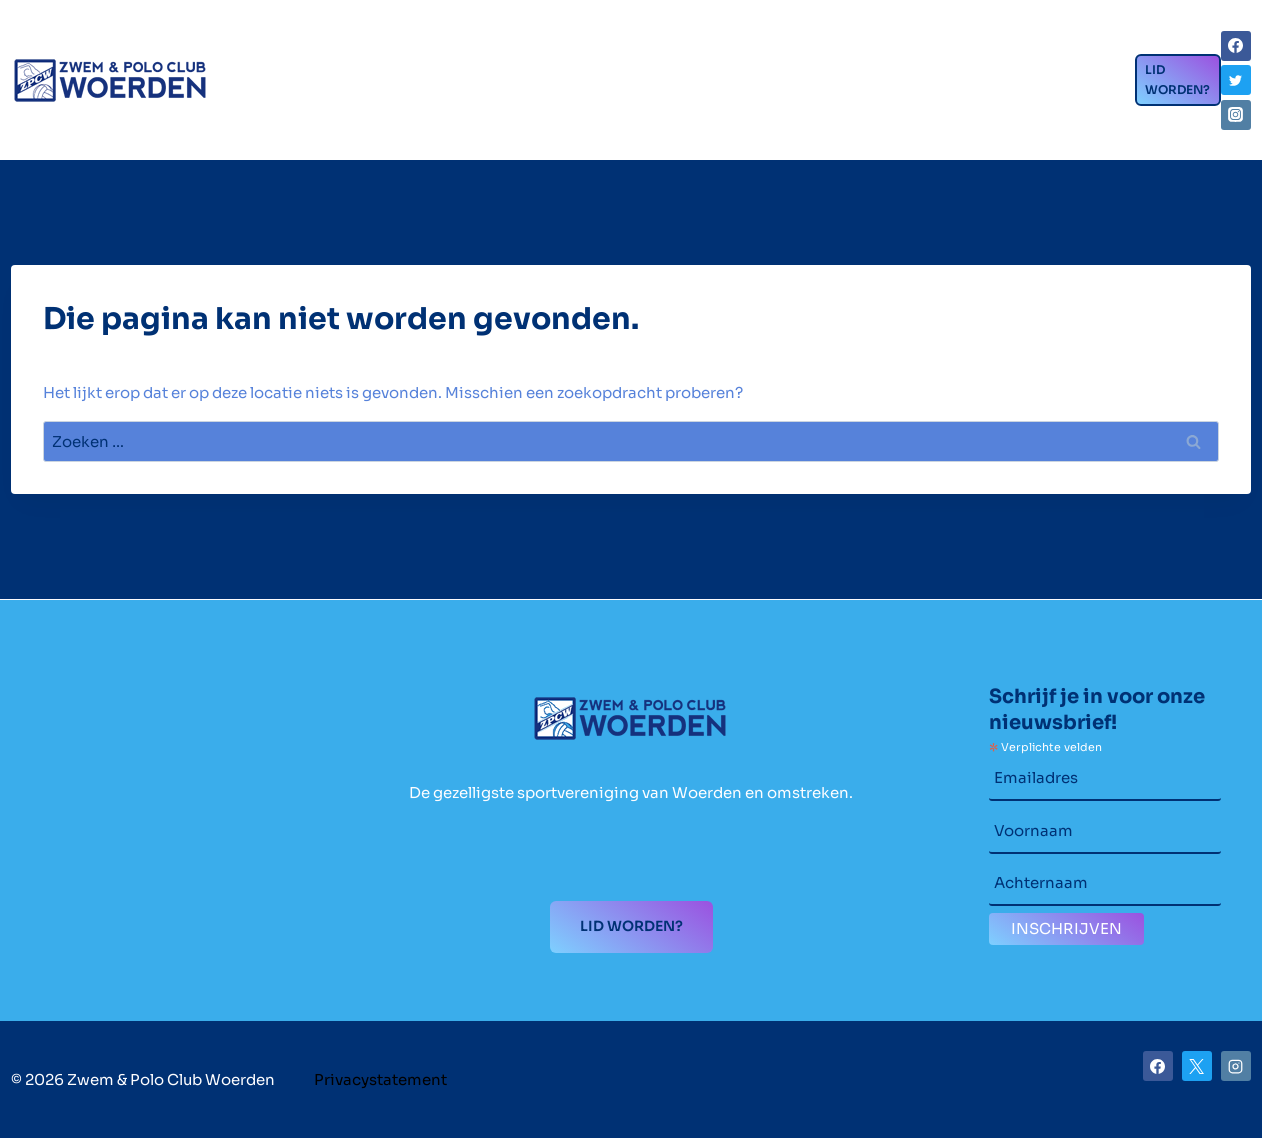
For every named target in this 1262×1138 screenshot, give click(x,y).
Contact (281, 125)
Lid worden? (1177, 79)
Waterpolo (806, 45)
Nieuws (944, 50)
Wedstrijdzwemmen (597, 45)
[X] (1197, 1066)
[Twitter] (1236, 80)
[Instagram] (1236, 115)
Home (258, 50)
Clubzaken (388, 45)
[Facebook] (1236, 46)
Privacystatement (380, 1079)
